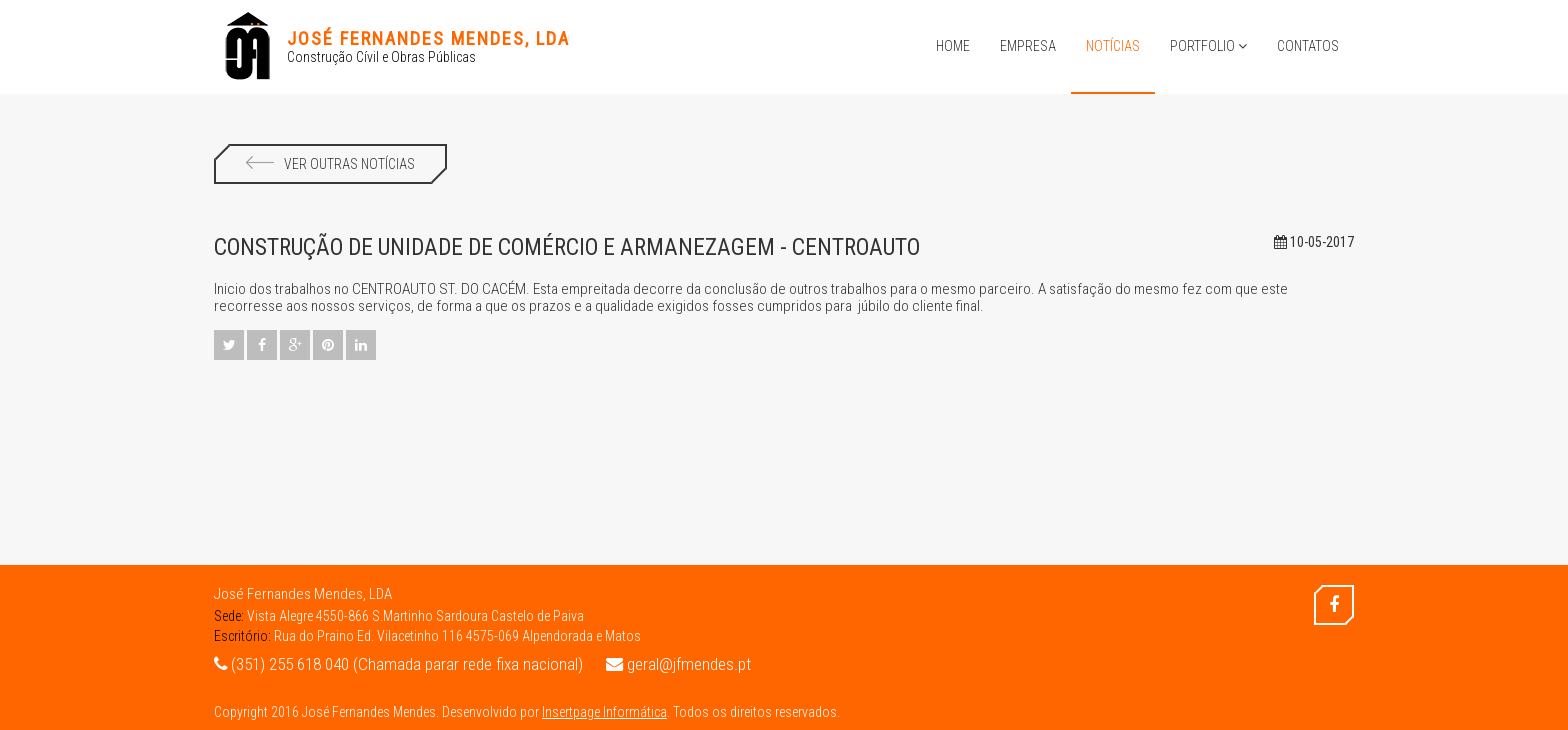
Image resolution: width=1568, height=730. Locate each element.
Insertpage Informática (604, 712)
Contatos (1308, 46)
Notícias (1113, 46)
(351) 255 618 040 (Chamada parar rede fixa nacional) (398, 664)
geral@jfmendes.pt (678, 664)
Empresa (1028, 46)
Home (953, 46)
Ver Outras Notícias (330, 164)
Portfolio (1208, 46)
